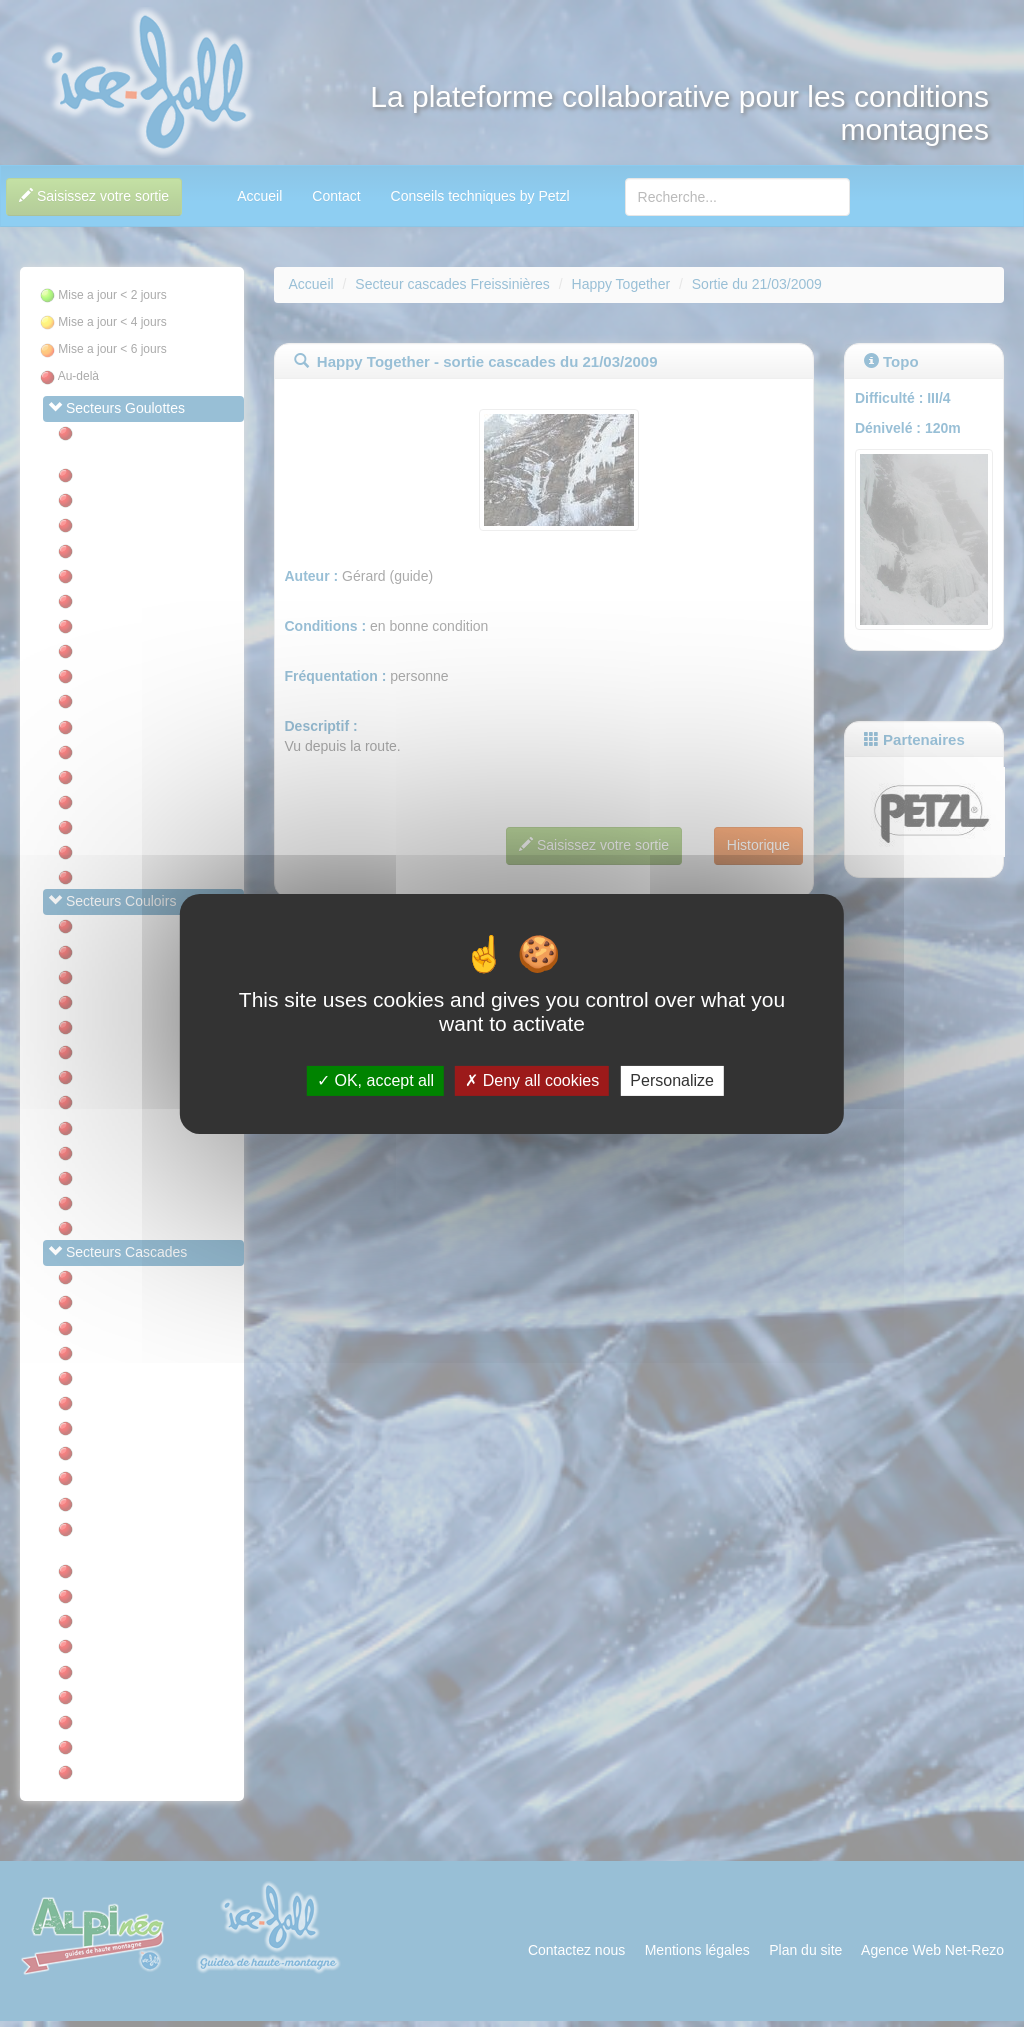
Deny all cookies (532, 1080)
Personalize (672, 1080)
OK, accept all (375, 1080)
